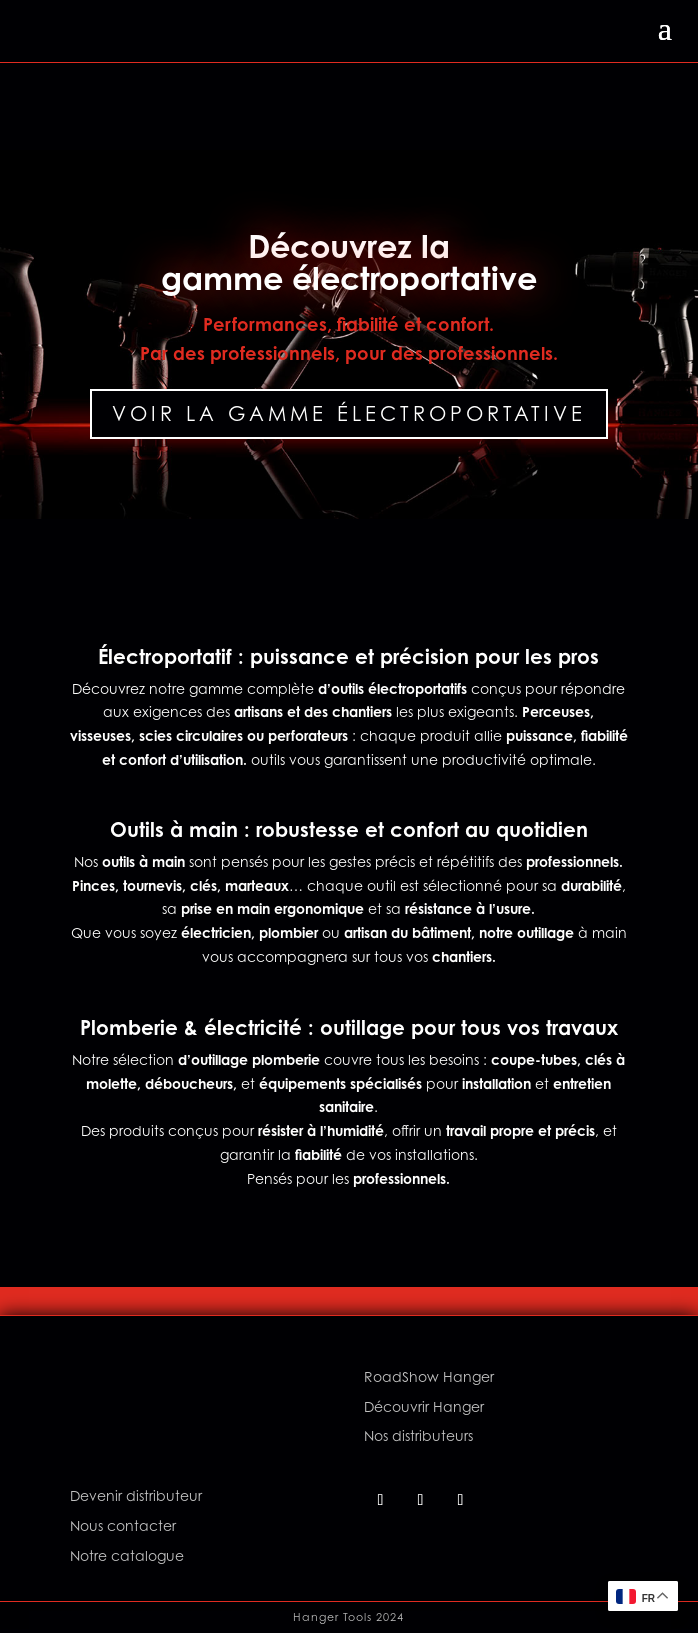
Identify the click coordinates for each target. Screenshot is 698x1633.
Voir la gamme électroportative (349, 414)
